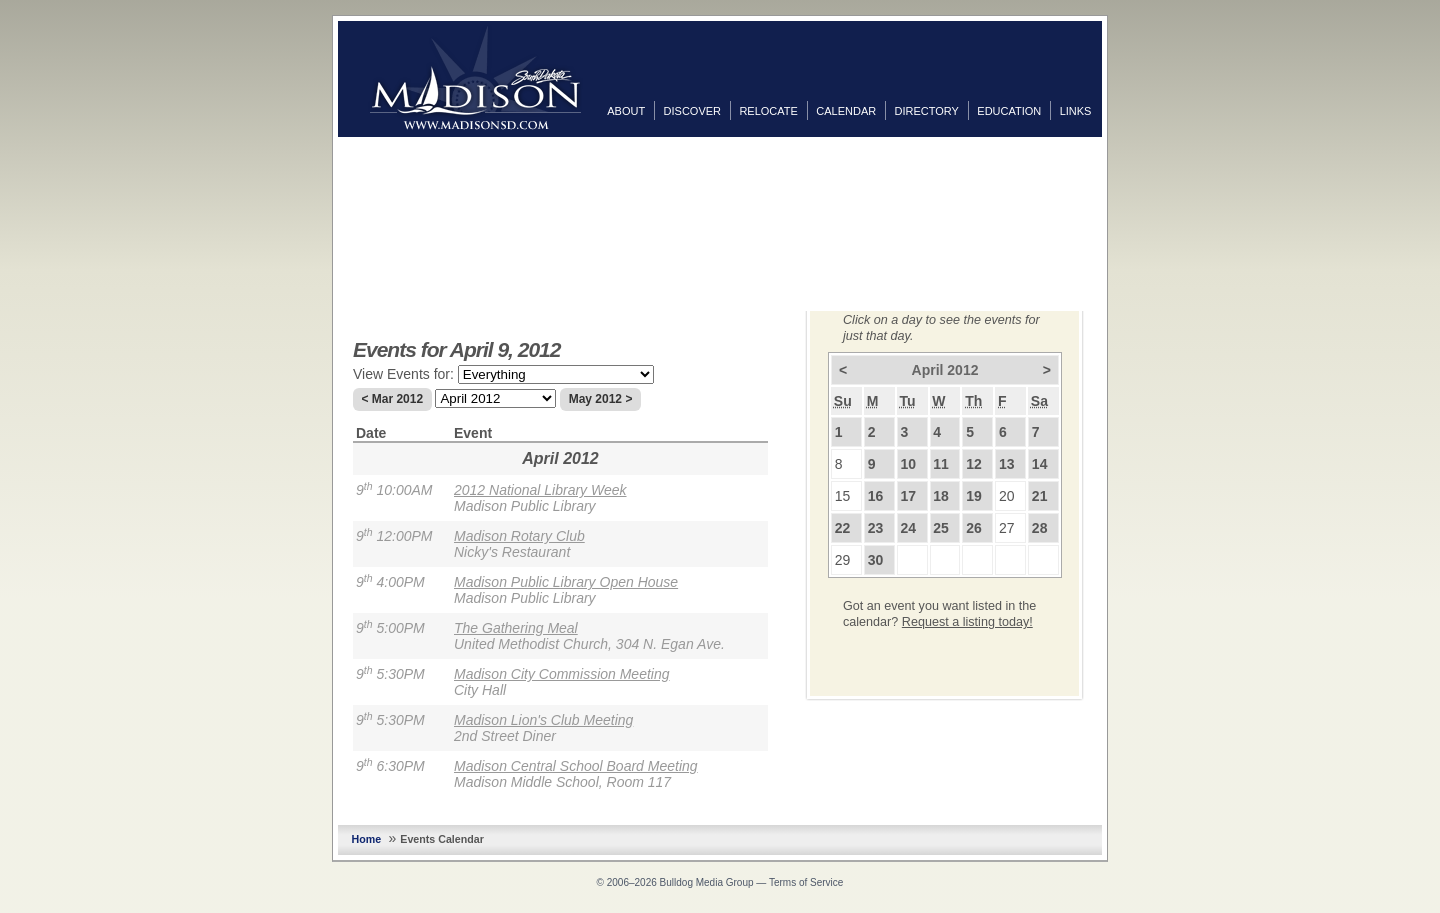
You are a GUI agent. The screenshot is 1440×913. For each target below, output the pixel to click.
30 (876, 560)
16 (876, 496)
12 (974, 464)
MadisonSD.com (475, 78)
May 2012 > (601, 399)
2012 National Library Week (540, 490)
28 (1040, 528)
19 (974, 496)
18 (941, 496)
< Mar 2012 (392, 399)
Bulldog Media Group (707, 882)
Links (1076, 111)
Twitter (1122, 189)
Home (367, 839)
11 (941, 464)
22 (843, 528)
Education (1009, 111)
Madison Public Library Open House (566, 582)
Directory (927, 111)
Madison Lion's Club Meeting (543, 720)
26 (974, 528)
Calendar (846, 111)
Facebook (1122, 157)
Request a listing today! (967, 622)
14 (1040, 464)
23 (876, 528)
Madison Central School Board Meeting (576, 766)
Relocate (768, 111)
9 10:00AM (394, 490)
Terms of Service (806, 882)
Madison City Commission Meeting (562, 674)
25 (941, 528)
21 (1040, 496)
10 (908, 464)
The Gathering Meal (516, 628)
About (626, 111)
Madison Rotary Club (519, 536)
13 (1007, 464)
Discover (692, 111)
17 (908, 496)
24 (908, 528)
